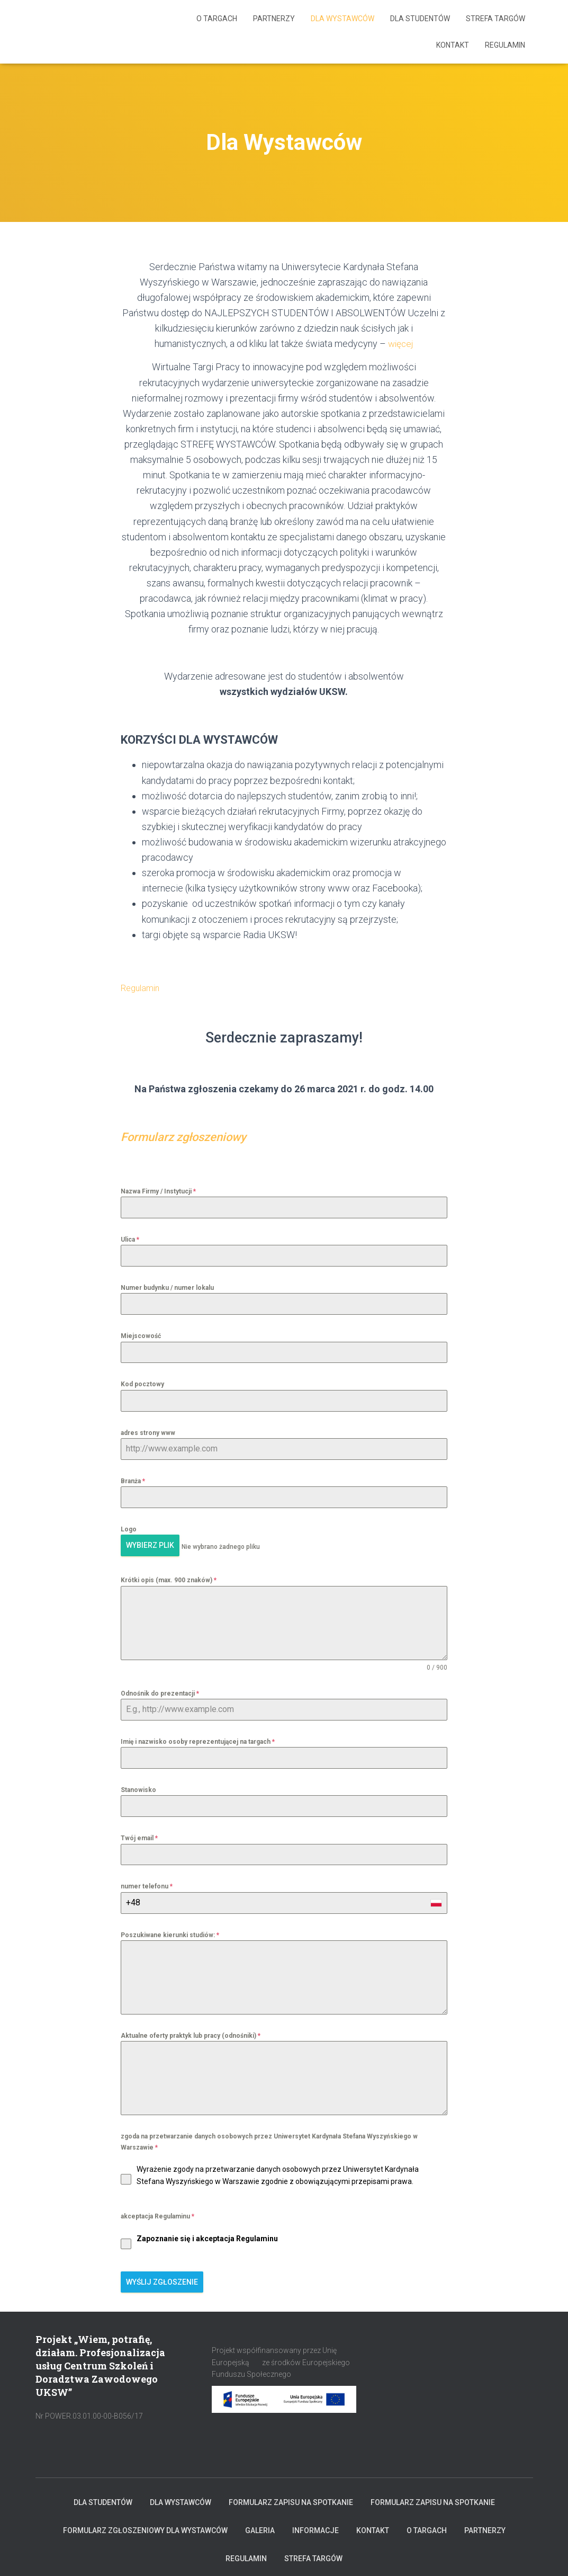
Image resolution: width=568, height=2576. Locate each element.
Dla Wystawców (342, 18)
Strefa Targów (495, 18)
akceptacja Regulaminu (157, 2213)
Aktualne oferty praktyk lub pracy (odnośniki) (190, 2032)
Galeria (260, 2524)
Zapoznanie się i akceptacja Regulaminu (207, 2235)
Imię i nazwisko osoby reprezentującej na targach (198, 1738)
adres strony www (148, 1433)
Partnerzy (274, 18)
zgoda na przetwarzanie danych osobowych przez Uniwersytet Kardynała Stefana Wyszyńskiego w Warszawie (269, 2139)
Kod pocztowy (142, 1384)
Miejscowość (141, 1336)
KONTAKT (452, 45)
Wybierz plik (150, 1545)
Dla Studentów (420, 18)
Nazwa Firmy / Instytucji (158, 1191)
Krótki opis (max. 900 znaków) (169, 1577)
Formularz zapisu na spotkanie (291, 2496)
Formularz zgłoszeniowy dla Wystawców (145, 2524)
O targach (216, 18)
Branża (133, 1481)
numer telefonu (147, 1883)
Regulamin (505, 45)
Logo (129, 1529)
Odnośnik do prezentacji (160, 1690)
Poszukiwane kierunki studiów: (170, 1932)
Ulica (130, 1239)
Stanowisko (138, 1786)
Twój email (139, 1835)
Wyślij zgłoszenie (162, 2279)
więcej (400, 343)
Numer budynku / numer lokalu (167, 1287)
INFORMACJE (315, 2524)
